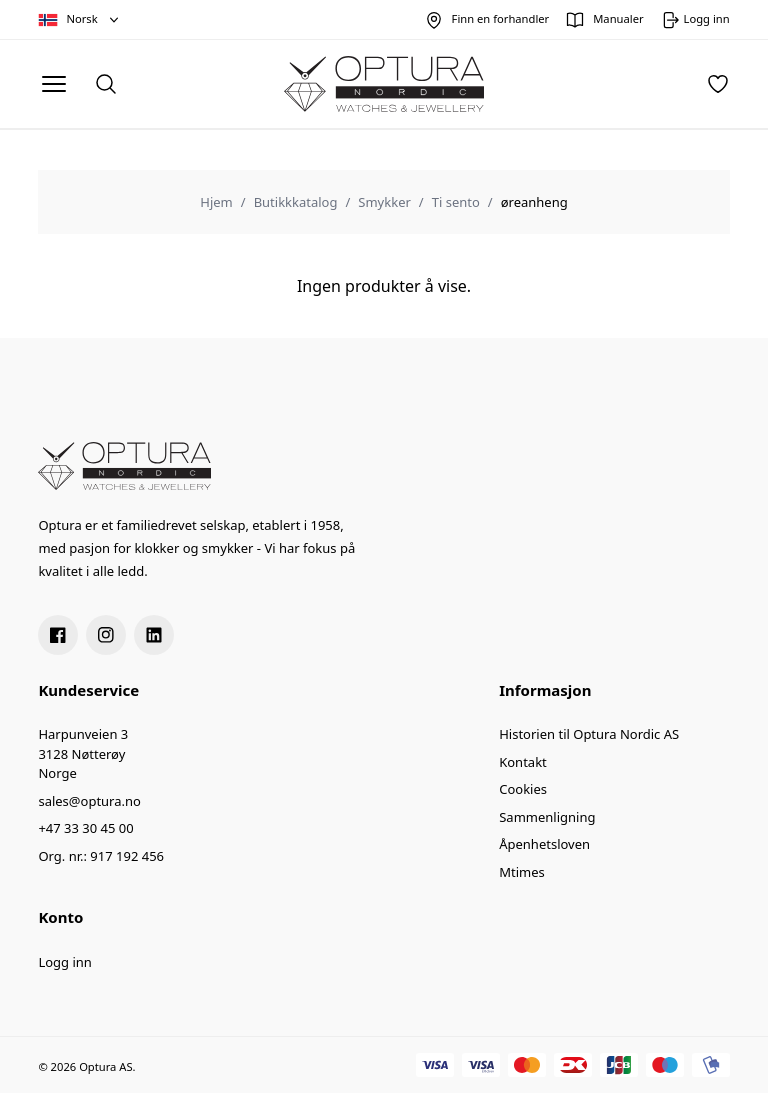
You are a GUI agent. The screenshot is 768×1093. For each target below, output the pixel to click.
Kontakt (523, 762)
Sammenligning (547, 817)
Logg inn (64, 962)
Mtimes (522, 872)
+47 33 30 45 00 (85, 828)
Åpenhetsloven (544, 844)
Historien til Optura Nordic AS (589, 734)
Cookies (523, 789)
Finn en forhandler (501, 18)
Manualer (618, 18)
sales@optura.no (89, 801)
